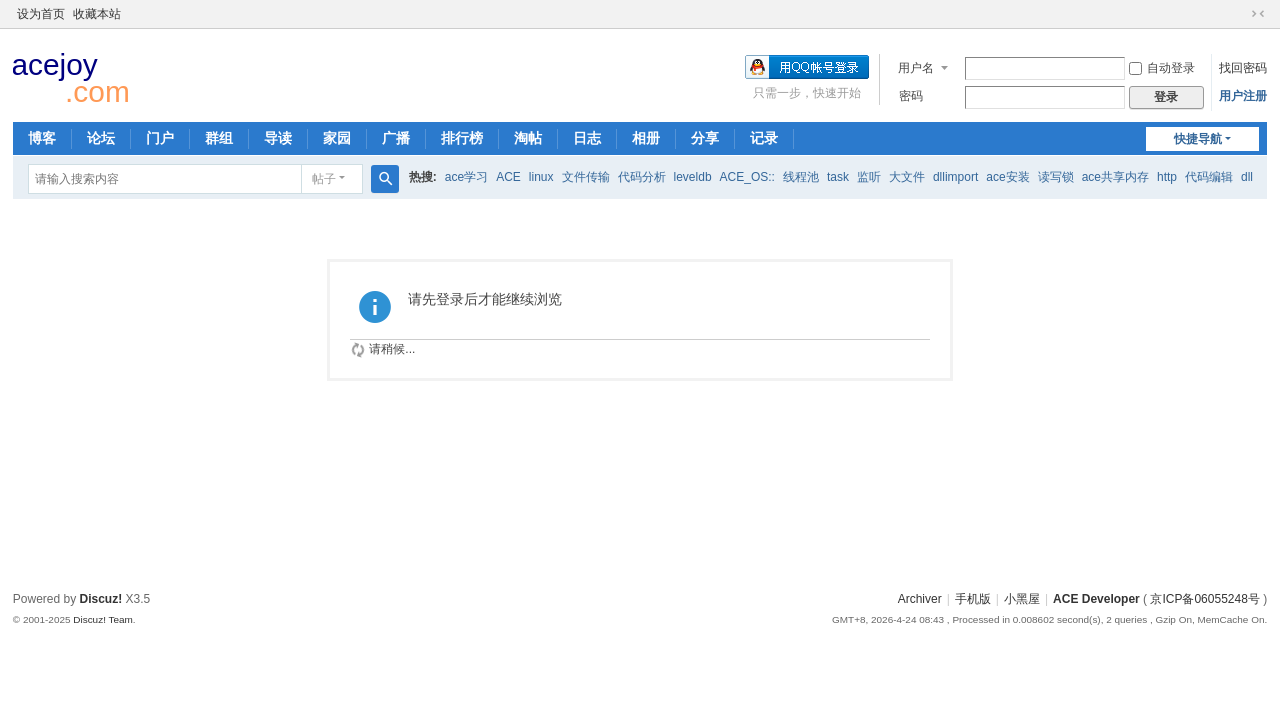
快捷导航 (1198, 139)
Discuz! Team (103, 619)
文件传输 (586, 177)
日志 (587, 138)
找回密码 (1243, 68)
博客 (42, 138)
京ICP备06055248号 (1204, 599)
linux (541, 177)
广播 (396, 138)
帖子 (324, 179)
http (1167, 177)
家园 (337, 138)
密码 (911, 96)
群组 (219, 138)
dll (1247, 177)
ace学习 (466, 177)
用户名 (916, 68)
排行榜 (462, 138)
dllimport (955, 177)
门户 (160, 138)
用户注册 (1243, 96)
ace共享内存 (1115, 177)
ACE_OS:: (747, 177)
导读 (278, 138)
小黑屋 (1022, 599)
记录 (764, 138)
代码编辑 (1209, 177)
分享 (705, 138)
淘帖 (528, 138)
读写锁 (1056, 177)
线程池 (801, 177)
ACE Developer (1096, 599)
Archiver (920, 599)
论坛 (101, 138)
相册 (646, 138)
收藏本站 (97, 14)
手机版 (973, 599)
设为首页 (41, 14)
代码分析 (642, 177)
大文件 (907, 177)
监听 (869, 177)
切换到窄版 (1258, 14)
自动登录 (1162, 68)
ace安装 (1007, 177)
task (838, 177)
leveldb (693, 177)
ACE (508, 177)
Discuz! (101, 599)
